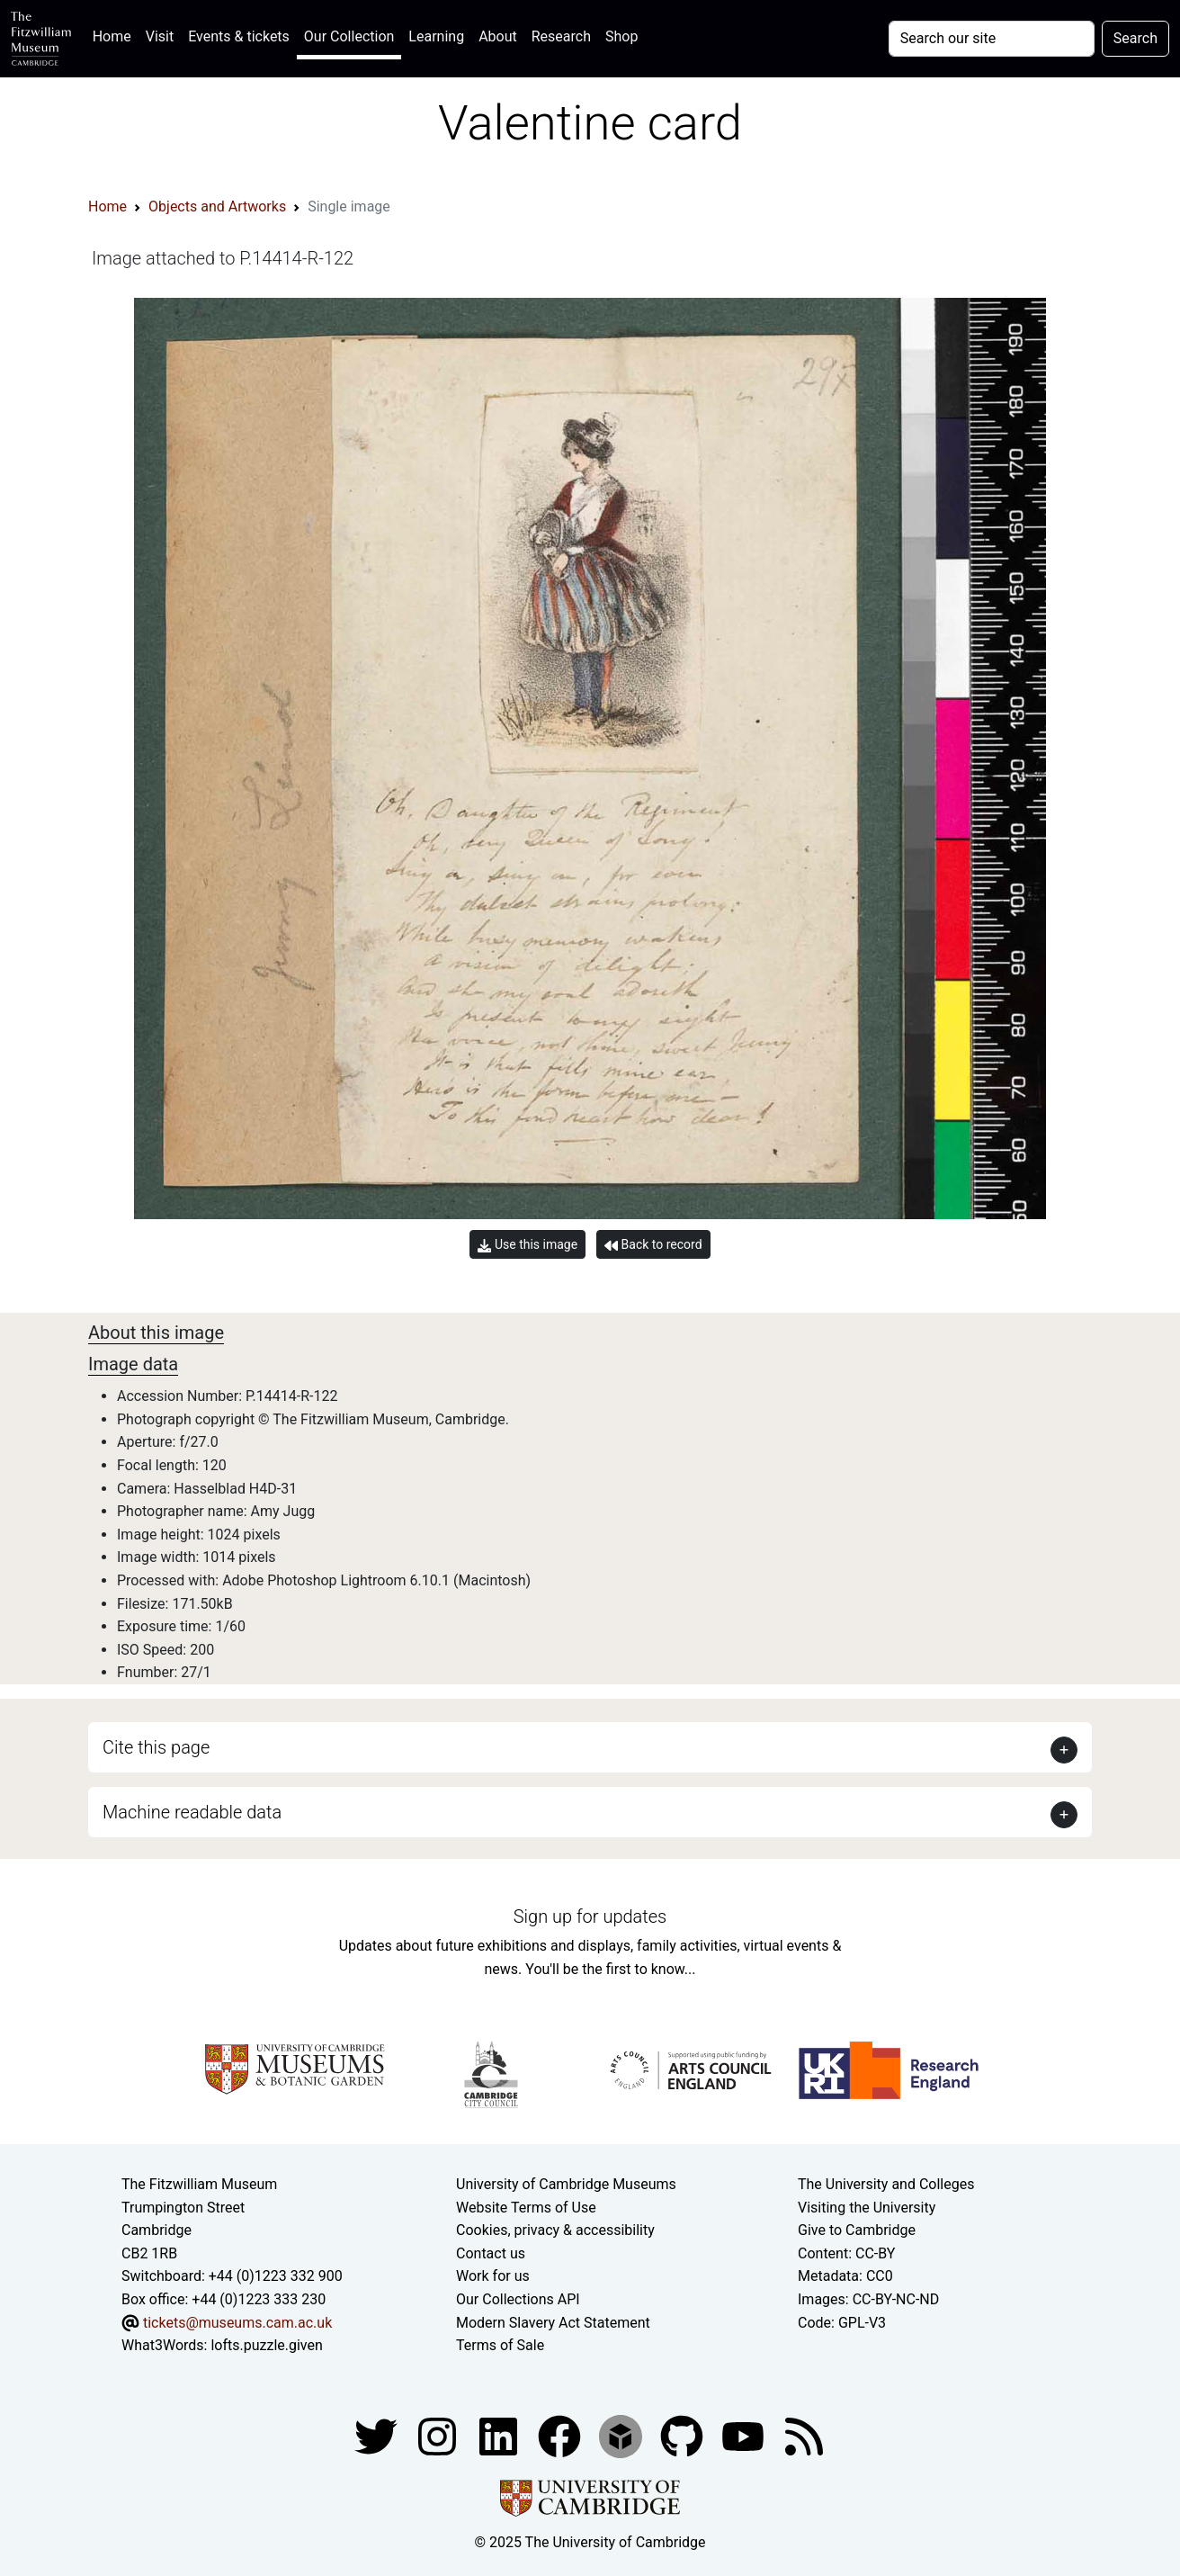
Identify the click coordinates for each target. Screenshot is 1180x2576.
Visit (160, 36)
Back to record (653, 1244)
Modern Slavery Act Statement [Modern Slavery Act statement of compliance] (553, 2322)
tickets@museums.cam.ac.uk (237, 2322)
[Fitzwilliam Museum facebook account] (500, 2435)
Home (116, 34)
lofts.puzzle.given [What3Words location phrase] (266, 2345)
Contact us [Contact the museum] (490, 2253)
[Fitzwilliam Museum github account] (683, 2435)
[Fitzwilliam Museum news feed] (804, 2435)
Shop (621, 36)
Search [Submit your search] (1135, 38)
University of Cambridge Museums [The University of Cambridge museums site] (566, 2184)
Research (561, 36)
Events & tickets (239, 36)
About (497, 36)
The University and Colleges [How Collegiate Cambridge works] (886, 2184)
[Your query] (992, 39)
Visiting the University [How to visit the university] (866, 2207)
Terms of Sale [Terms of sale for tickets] (500, 2345)
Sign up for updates (590, 1916)
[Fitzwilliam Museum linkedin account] (561, 2435)
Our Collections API (518, 2299)
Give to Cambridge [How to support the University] (857, 2230)
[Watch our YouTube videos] (744, 2435)
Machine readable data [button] (192, 1812)
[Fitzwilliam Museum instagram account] (438, 2435)
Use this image (527, 1244)
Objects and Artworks (217, 206)
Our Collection (349, 36)
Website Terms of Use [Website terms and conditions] (526, 2207)
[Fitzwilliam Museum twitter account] (377, 2435)
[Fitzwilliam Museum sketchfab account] (622, 2435)
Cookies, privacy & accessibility (555, 2230)
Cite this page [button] (156, 1747)
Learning (436, 36)
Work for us (493, 2275)
